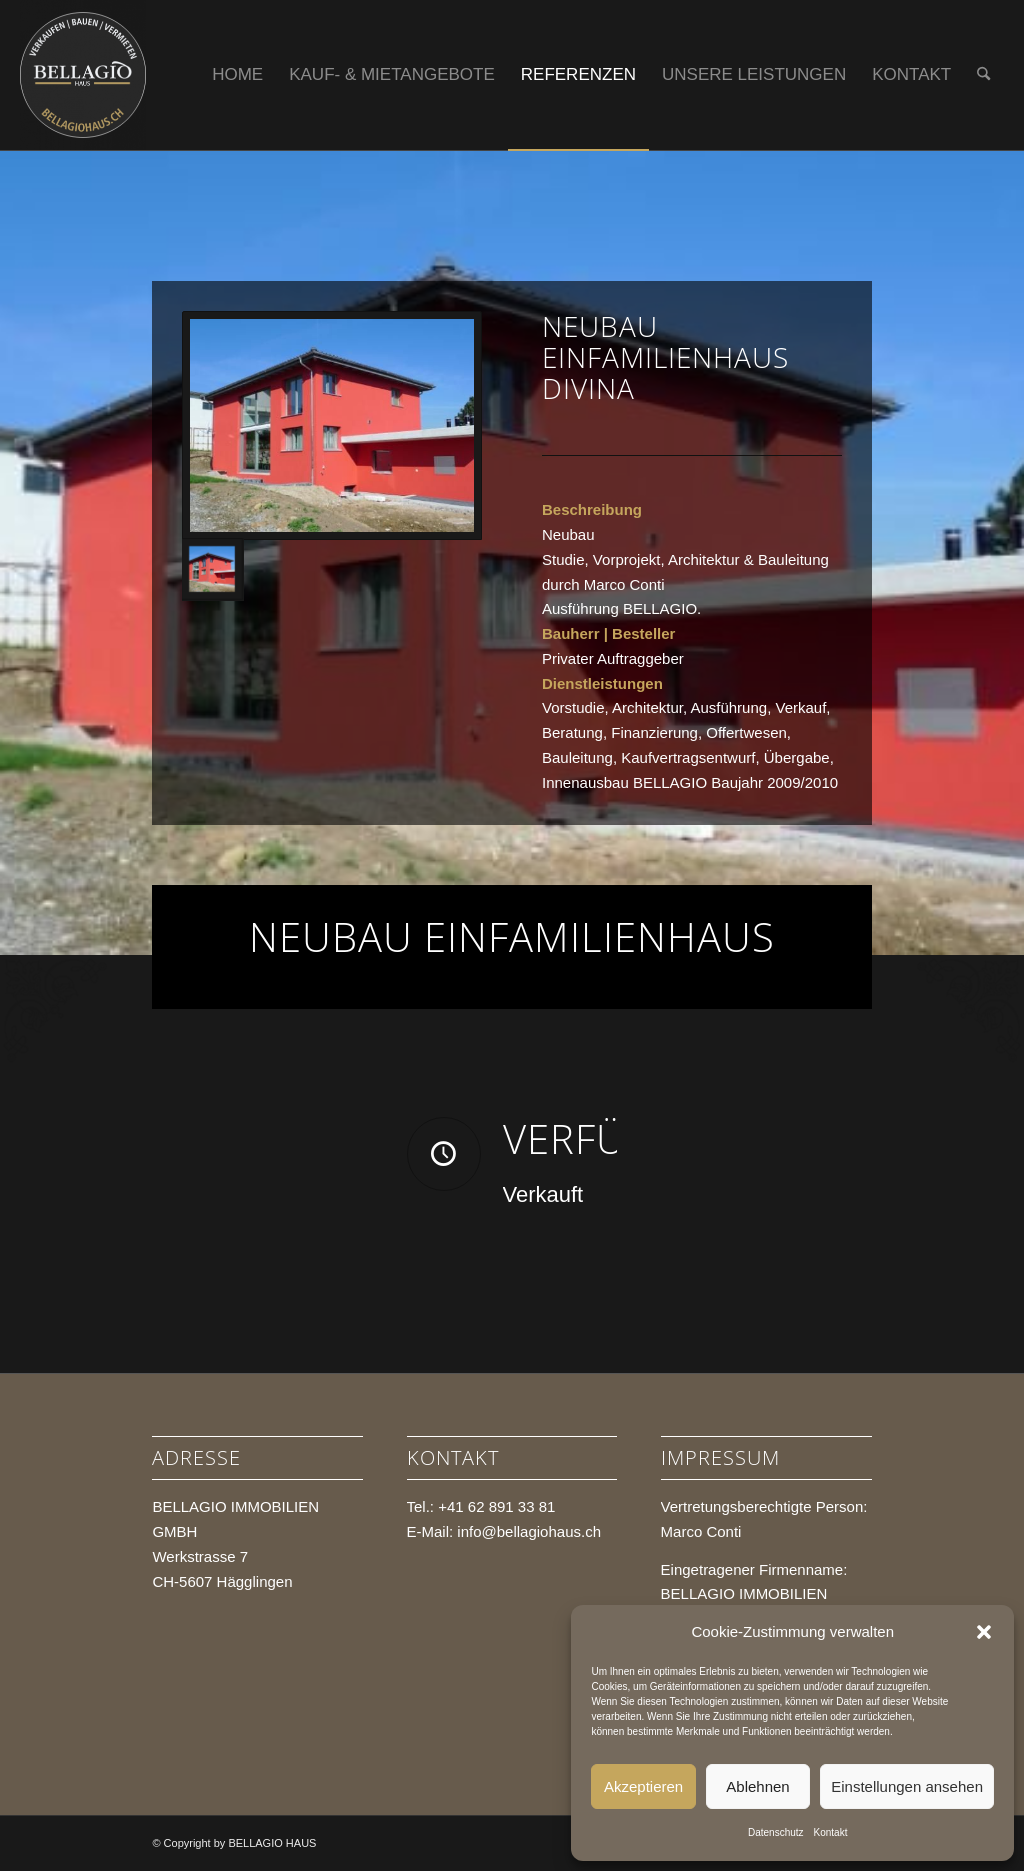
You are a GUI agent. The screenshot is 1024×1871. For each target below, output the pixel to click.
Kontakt (831, 1832)
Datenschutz (776, 1832)
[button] (984, 1632)
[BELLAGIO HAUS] (83, 75)
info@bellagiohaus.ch (529, 1531)
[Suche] (983, 75)
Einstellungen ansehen (907, 1786)
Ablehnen (757, 1786)
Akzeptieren (643, 1786)
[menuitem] (237, 75)
